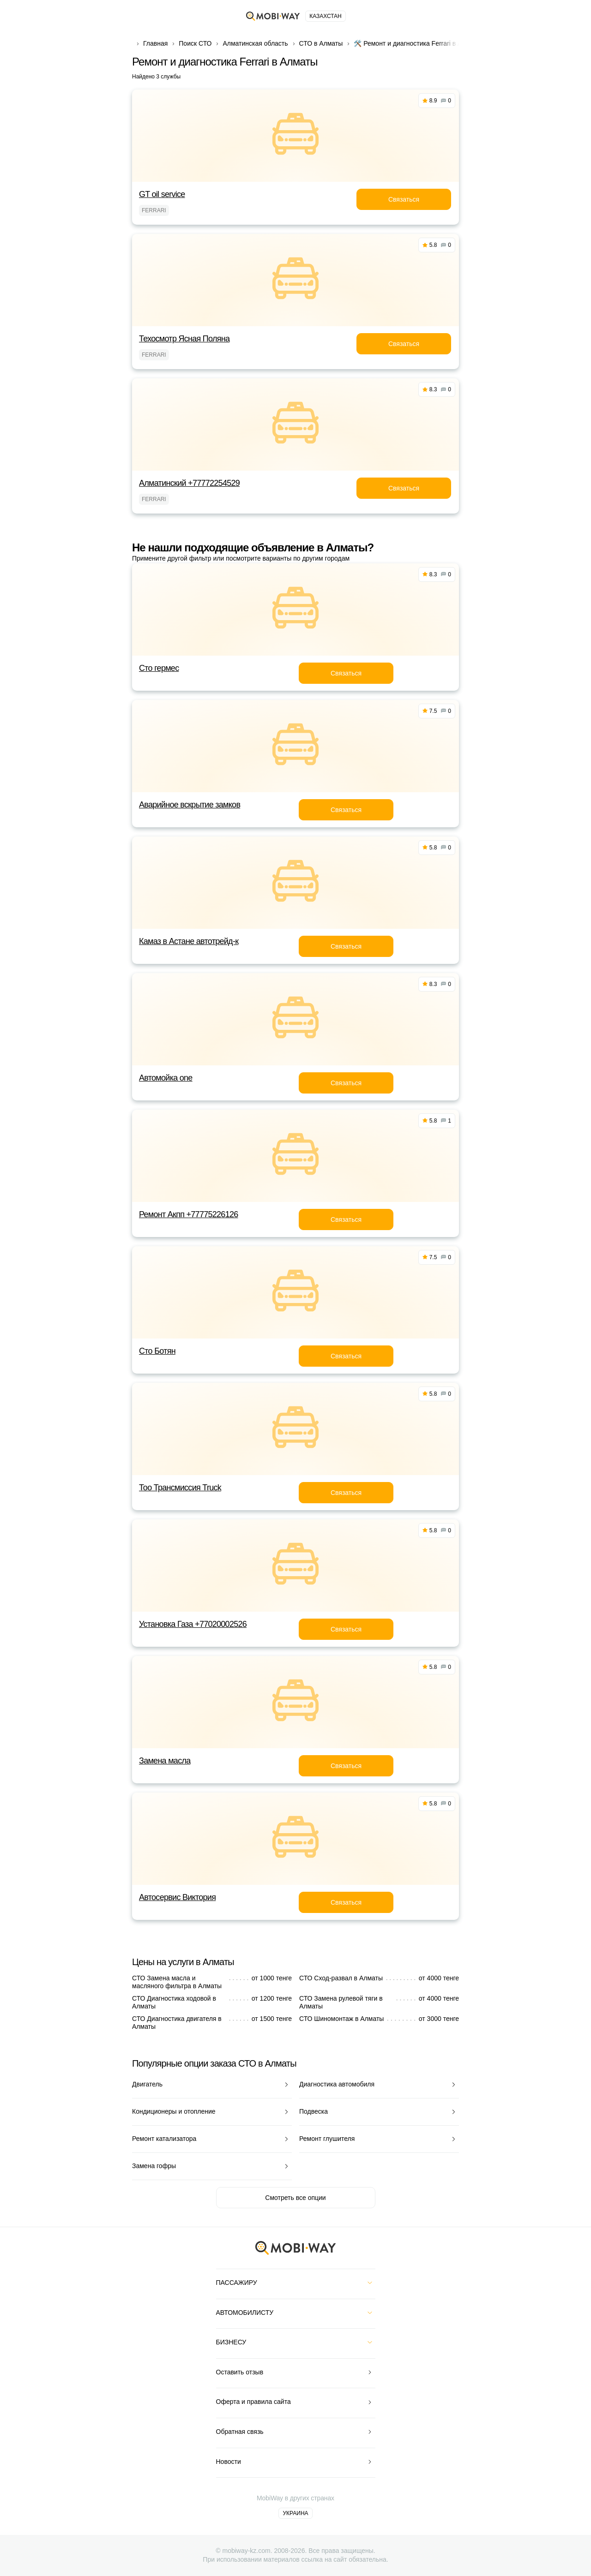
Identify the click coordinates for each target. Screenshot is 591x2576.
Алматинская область (255, 43)
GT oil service (162, 194)
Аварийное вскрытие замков (189, 804)
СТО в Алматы (321, 43)
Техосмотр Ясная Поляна (184, 338)
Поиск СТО (195, 43)
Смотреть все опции (295, 2197)
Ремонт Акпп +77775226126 (188, 1214)
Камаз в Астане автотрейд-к (188, 941)
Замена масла (164, 1760)
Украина (295, 2513)
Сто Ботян (157, 1351)
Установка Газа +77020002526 (193, 1624)
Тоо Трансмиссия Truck (180, 1487)
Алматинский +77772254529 (189, 483)
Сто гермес (159, 668)
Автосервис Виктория (177, 1897)
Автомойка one (166, 1077)
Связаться (403, 199)
